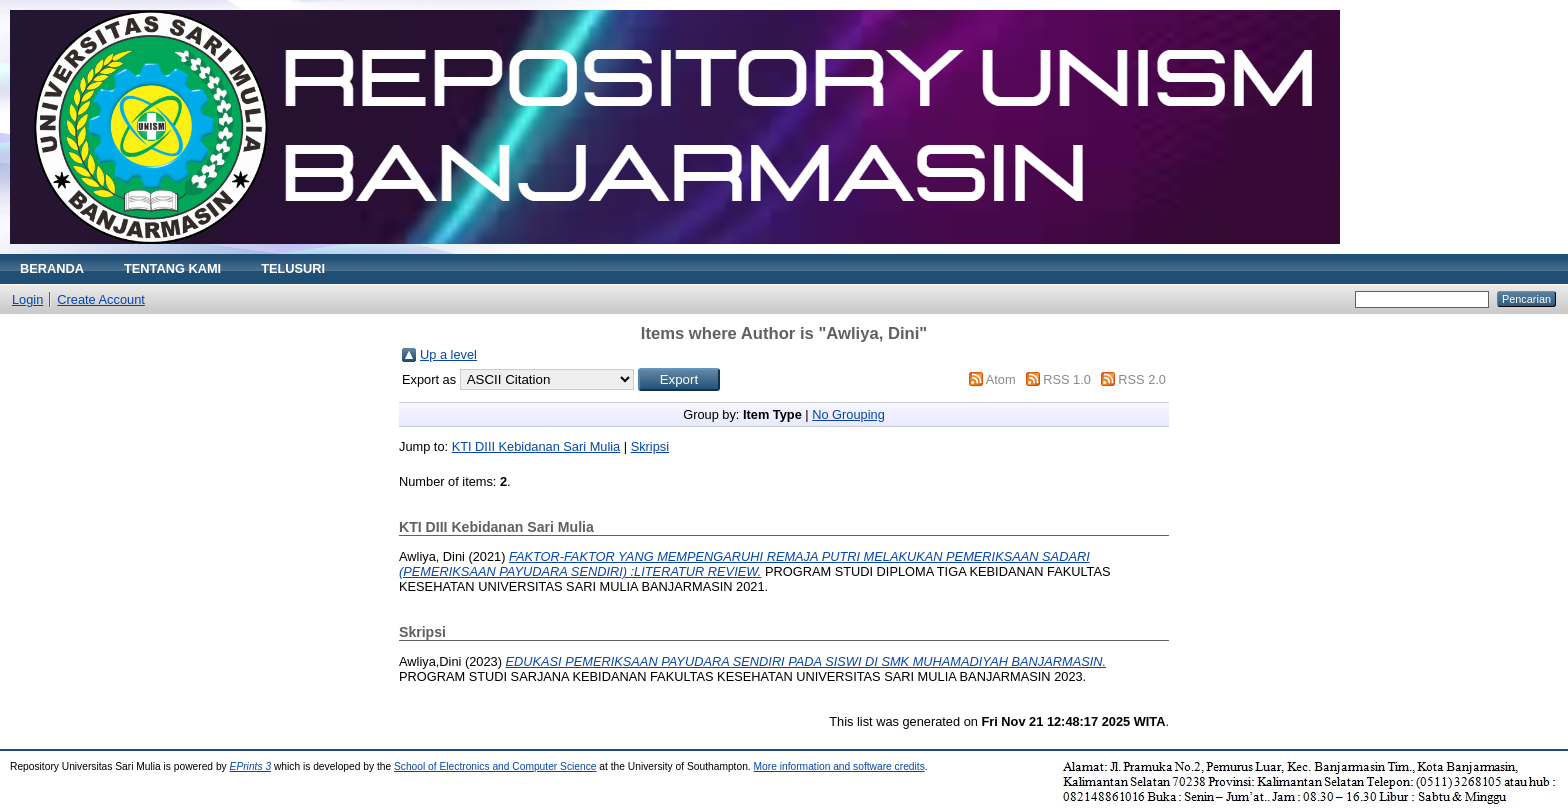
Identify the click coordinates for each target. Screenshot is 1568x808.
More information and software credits (839, 766)
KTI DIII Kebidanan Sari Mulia (536, 446)
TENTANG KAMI (172, 268)
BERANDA (52, 268)
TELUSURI (293, 268)
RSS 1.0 (1067, 379)
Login (27, 299)
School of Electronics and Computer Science (495, 766)
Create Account (101, 299)
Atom (1001, 379)
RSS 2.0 (1142, 379)
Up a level (448, 354)
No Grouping (848, 414)
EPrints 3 (251, 766)
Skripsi (650, 446)
